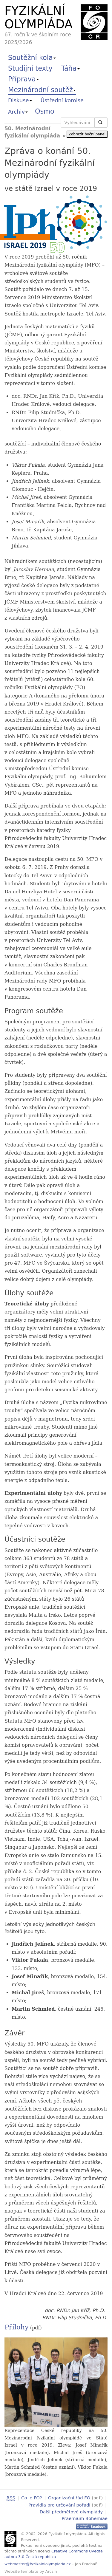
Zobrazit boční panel (87, 134)
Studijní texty (30, 68)
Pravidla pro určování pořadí (59, 2504)
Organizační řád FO (69, 2497)
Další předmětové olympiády (71, 2510)
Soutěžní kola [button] (32, 57)
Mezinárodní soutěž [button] (42, 90)
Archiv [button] (18, 112)
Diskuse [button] (20, 100)
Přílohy (16, 2327)
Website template (21, 2570)
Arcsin (51, 2570)
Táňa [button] (70, 68)
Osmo (44, 111)
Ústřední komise (62, 100)
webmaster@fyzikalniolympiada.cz (37, 2563)
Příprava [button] (23, 79)
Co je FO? (31, 2497)
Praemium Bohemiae (85, 2517)
